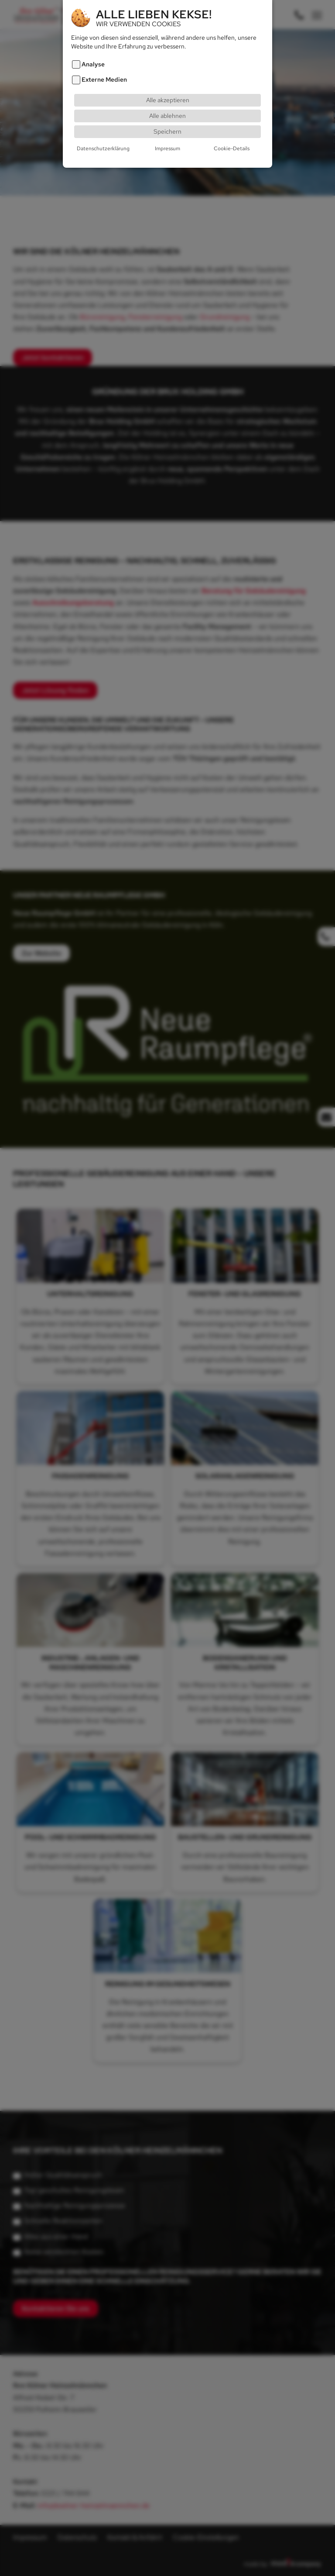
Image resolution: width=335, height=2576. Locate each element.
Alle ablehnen (167, 115)
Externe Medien (104, 80)
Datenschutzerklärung (103, 148)
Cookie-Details (232, 148)
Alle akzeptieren (167, 100)
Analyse (93, 64)
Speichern (167, 131)
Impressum (167, 148)
